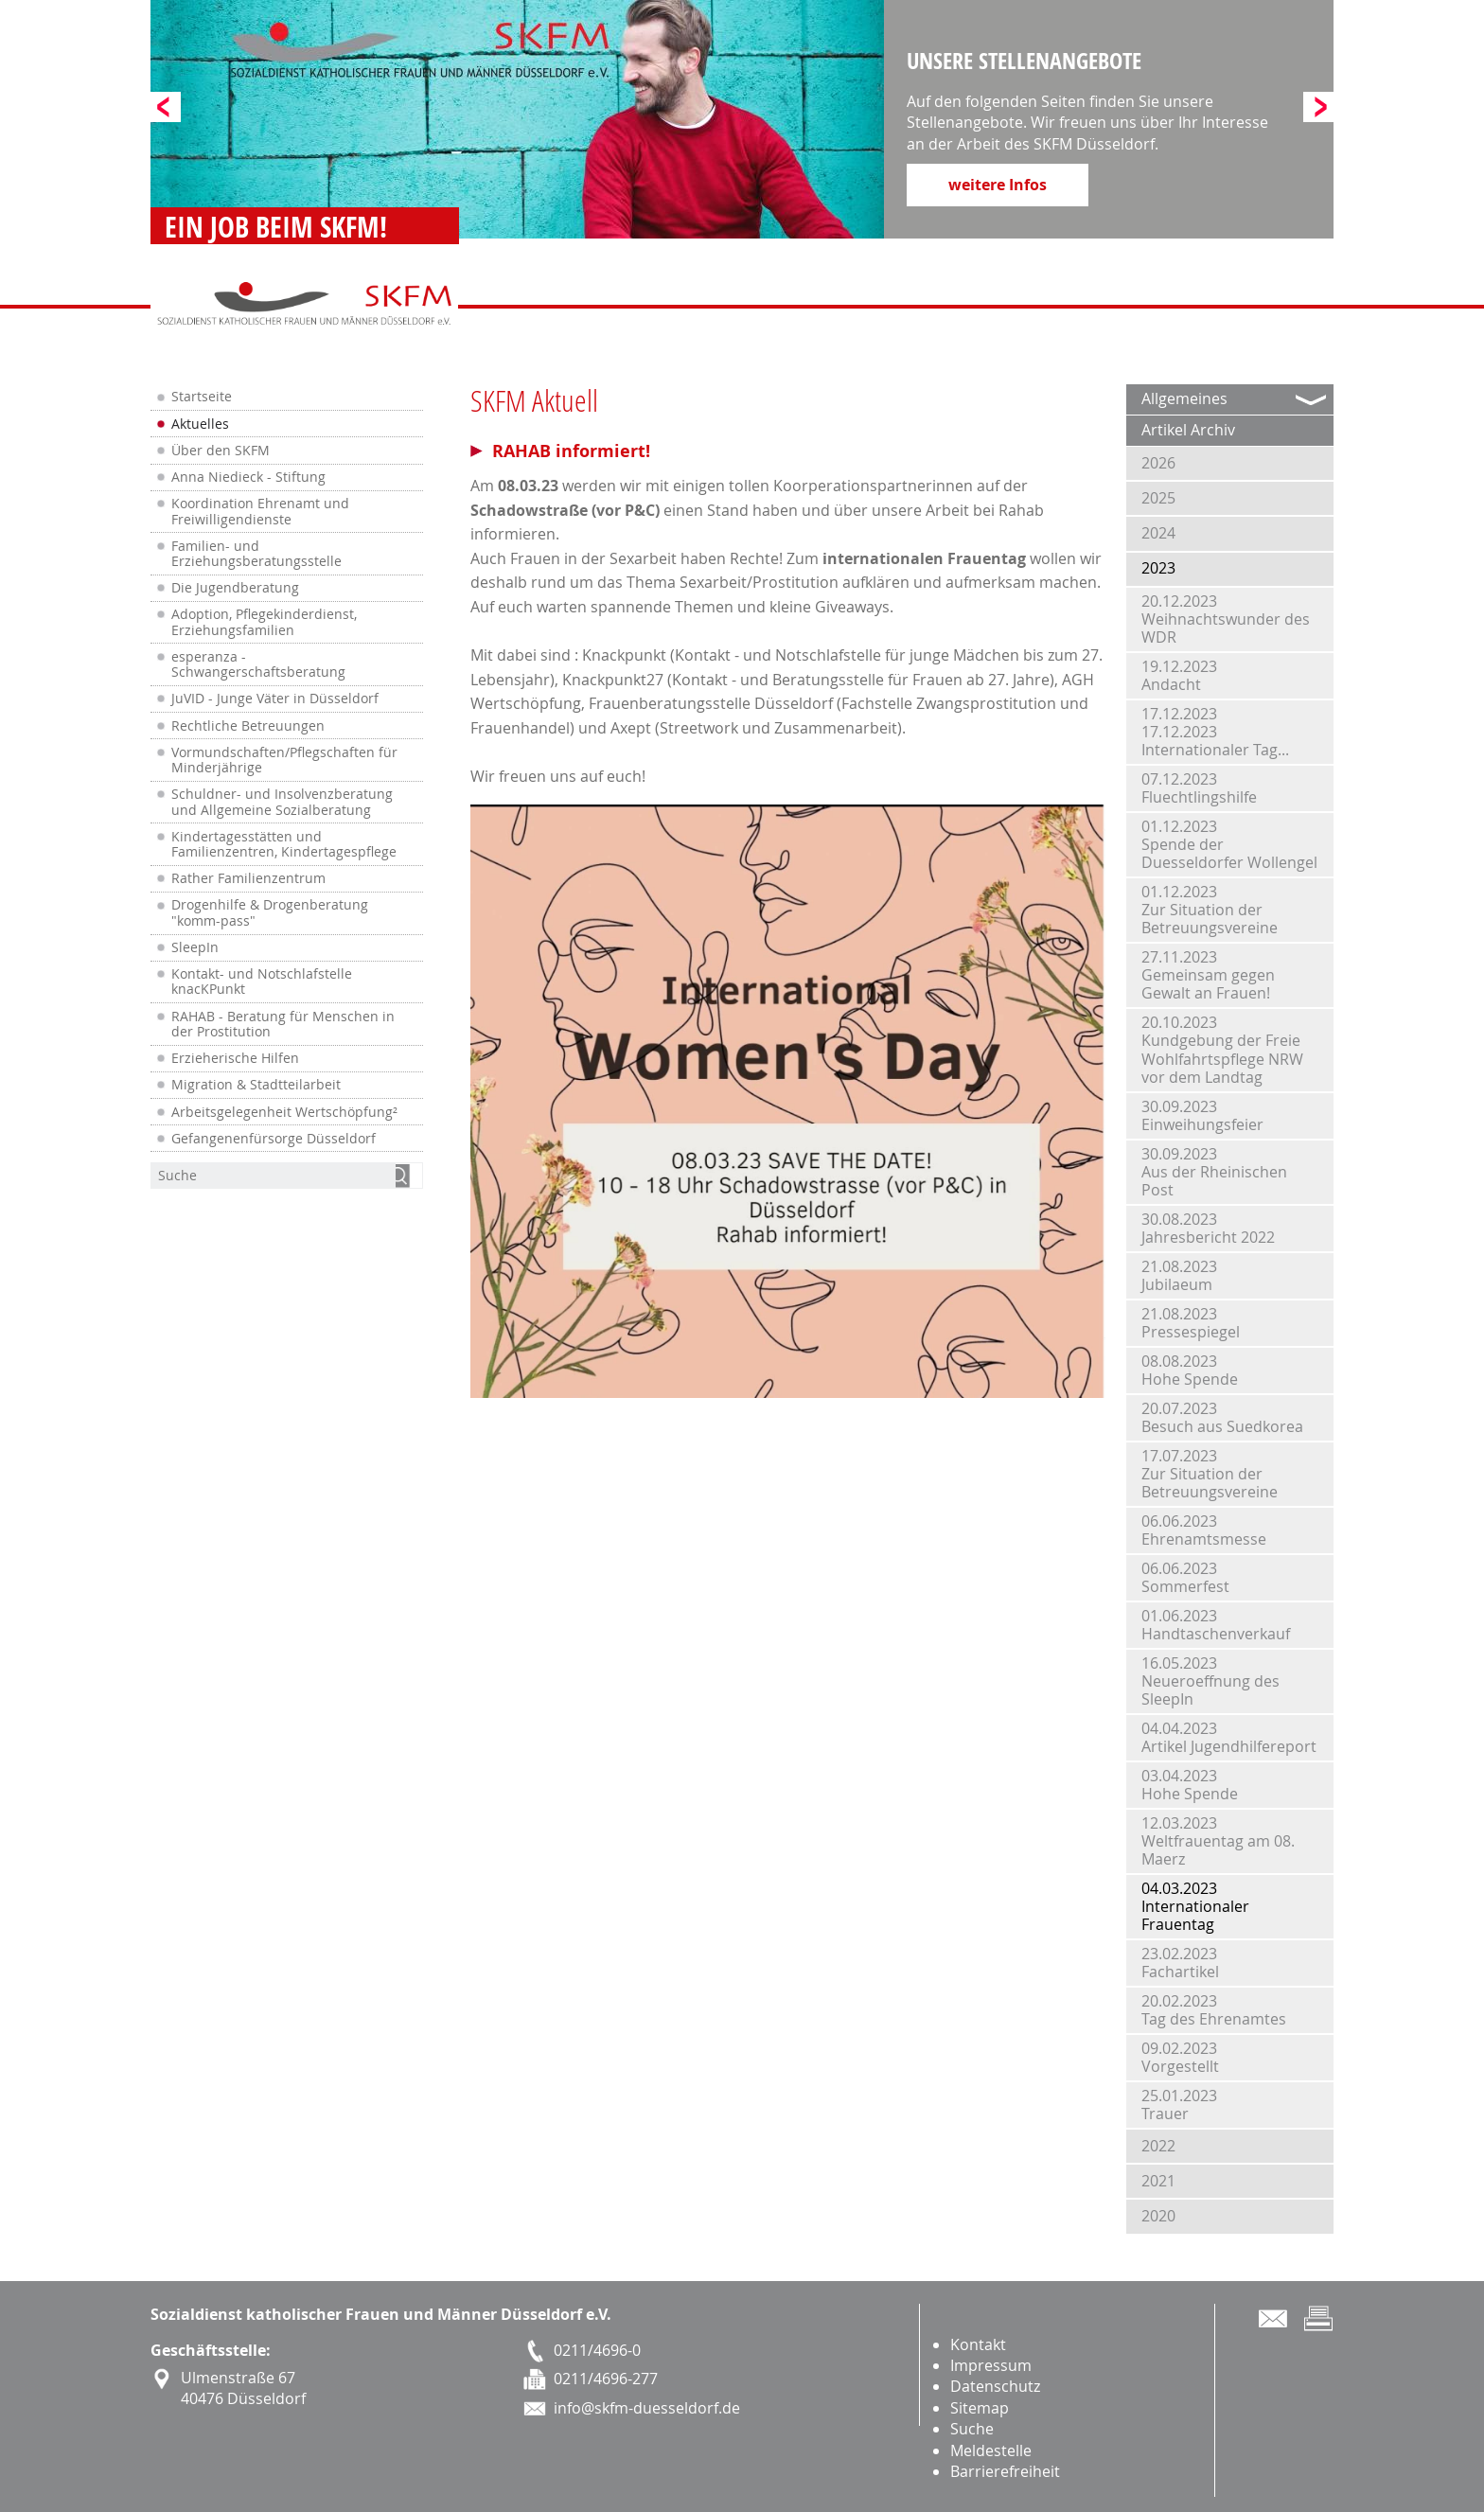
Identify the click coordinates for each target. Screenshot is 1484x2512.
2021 (1158, 2180)
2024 (1158, 532)
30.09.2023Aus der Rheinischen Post (1214, 1171)
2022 (1158, 2145)
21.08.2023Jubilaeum (1179, 1275)
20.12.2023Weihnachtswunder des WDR (1225, 619)
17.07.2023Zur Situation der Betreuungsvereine (1209, 1473)
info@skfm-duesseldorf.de (647, 2407)
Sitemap (979, 2407)
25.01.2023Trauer (1179, 2104)
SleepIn (195, 947)
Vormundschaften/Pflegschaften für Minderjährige (284, 760)
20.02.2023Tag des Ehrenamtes (1213, 2009)
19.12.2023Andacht (1179, 675)
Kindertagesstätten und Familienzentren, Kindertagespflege (284, 844)
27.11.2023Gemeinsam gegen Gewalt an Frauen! (1208, 974)
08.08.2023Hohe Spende (1189, 1370)
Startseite (201, 396)
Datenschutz (995, 2386)
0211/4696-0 (597, 2350)
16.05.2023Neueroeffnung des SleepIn (1210, 1681)
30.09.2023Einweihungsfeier (1202, 1115)
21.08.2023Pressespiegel (1190, 1322)
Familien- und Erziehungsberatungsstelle (256, 554)
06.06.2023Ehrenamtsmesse (1203, 1530)
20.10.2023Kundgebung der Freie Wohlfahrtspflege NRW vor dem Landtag (1222, 1050)
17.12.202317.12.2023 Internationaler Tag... (1215, 731)
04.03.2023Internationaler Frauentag (1195, 1906)
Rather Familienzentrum (248, 878)
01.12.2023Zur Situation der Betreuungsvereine (1209, 909)
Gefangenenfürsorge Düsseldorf (273, 1138)
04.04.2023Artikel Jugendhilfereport (1228, 1737)
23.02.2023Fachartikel (1180, 1962)
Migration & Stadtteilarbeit (256, 1084)
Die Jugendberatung (235, 587)
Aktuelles (200, 424)
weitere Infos (997, 184)
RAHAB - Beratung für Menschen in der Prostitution (283, 1024)
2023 (1158, 567)
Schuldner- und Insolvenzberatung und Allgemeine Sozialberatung (282, 802)
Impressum (991, 2365)
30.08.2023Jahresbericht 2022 (1208, 1228)
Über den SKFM (220, 450)
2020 (1158, 2215)
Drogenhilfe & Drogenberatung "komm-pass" (269, 912)
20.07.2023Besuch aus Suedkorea (1222, 1417)
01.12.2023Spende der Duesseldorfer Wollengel (1229, 844)
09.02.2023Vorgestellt (1180, 2057)
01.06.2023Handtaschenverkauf (1215, 1624)
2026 (1158, 462)
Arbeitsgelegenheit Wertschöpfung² (284, 1112)
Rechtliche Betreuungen (248, 725)
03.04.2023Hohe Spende (1189, 1784)
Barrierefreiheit (1005, 2471)
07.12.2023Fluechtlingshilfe (1199, 788)
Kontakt (978, 2344)
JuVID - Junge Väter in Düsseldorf (275, 698)
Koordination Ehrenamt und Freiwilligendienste (260, 511)
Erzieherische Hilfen (235, 1058)
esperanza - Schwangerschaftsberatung (258, 664)
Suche (972, 2428)
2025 (1158, 497)
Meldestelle (991, 2450)
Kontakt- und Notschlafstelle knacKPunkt (261, 981)
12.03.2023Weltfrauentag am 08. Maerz (1218, 1841)
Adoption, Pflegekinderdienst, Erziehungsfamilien (264, 622)
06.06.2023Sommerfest (1185, 1577)
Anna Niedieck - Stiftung (248, 477)
